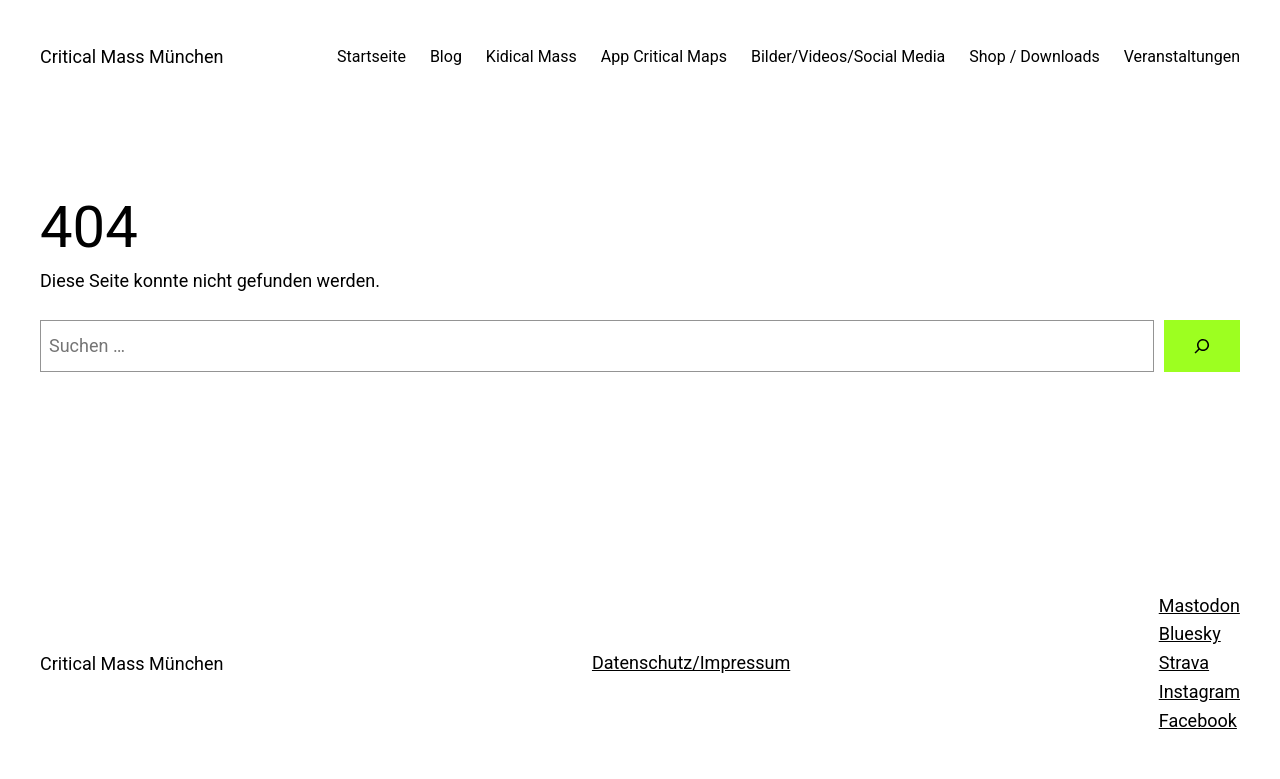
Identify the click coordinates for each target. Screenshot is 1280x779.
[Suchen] (1202, 346)
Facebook (1198, 720)
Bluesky (1190, 633)
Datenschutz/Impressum (691, 662)
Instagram (1199, 691)
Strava (1184, 662)
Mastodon (1199, 605)
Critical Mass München (131, 56)
